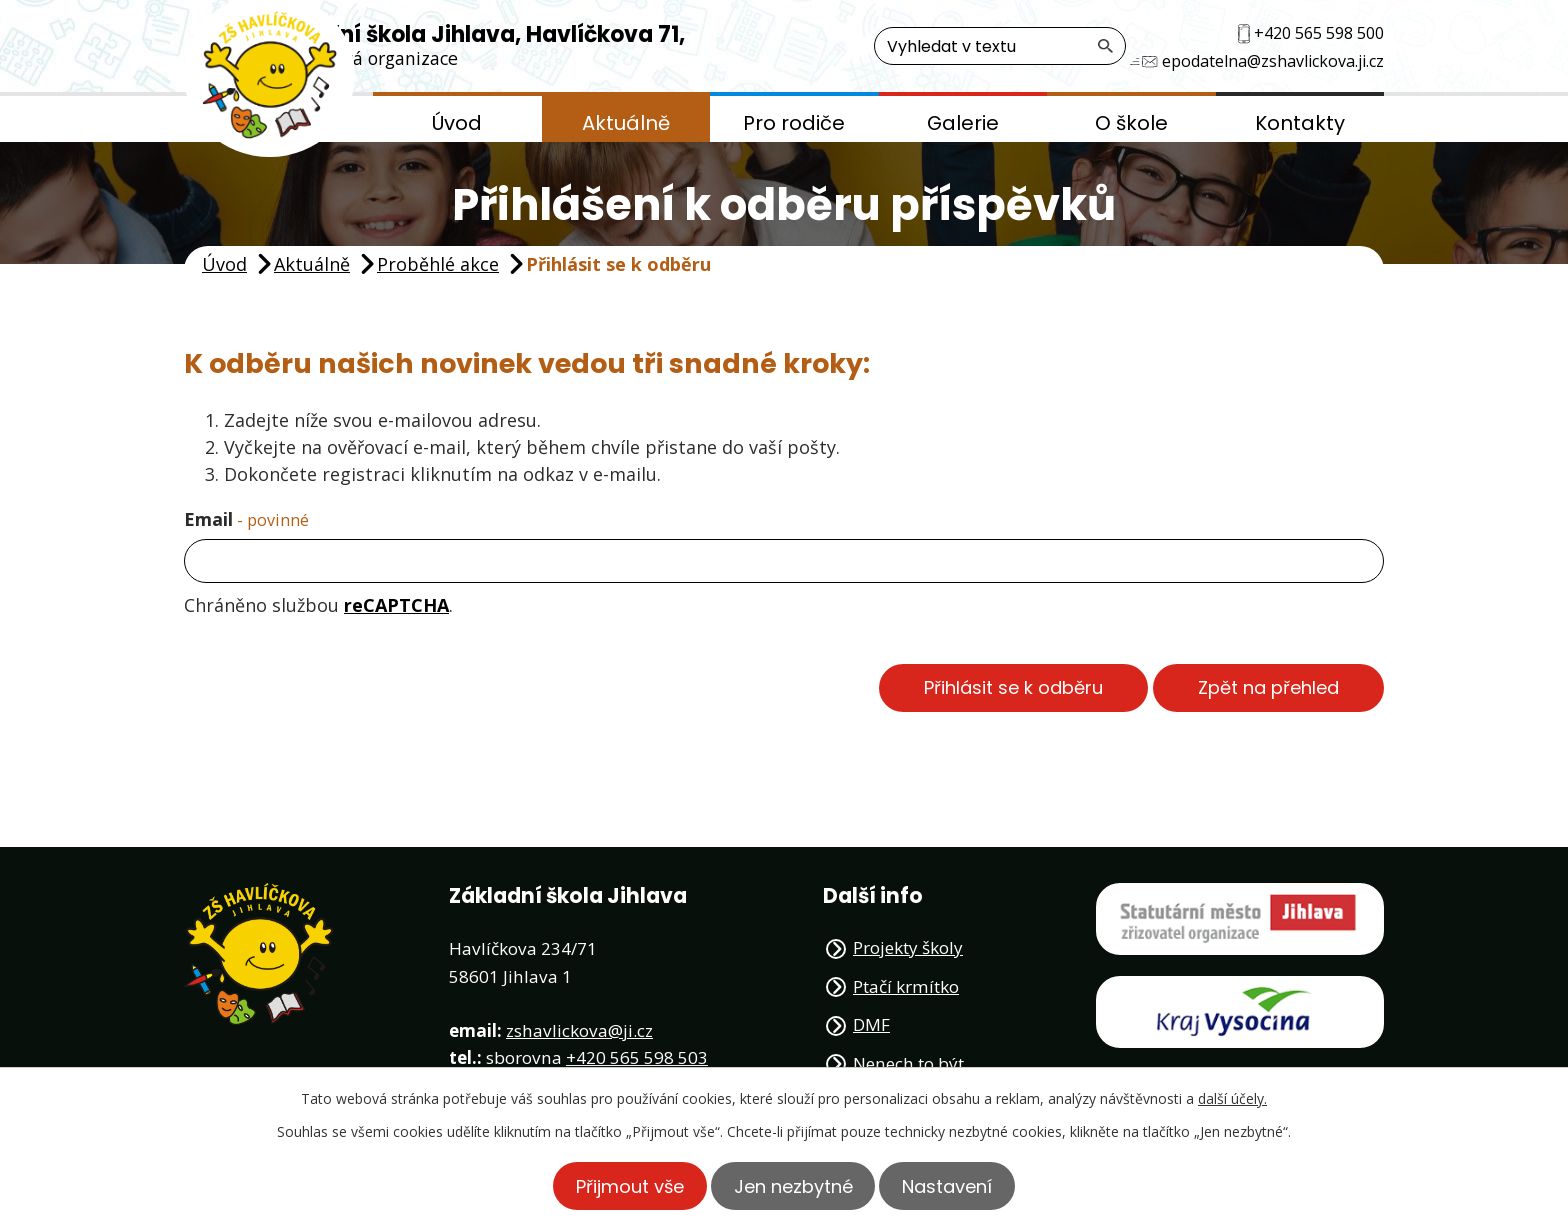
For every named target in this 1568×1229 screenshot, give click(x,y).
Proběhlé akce (438, 264)
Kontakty (1300, 123)
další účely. (1232, 1098)
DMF (871, 1024)
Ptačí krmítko (906, 986)
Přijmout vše (622, 1185)
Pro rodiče (794, 123)
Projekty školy (908, 947)
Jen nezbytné (793, 1185)
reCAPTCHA (396, 605)
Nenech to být (908, 1063)
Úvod (457, 123)
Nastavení (956, 1185)
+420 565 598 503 (637, 1057)
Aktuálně (626, 123)
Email (246, 519)
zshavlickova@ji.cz (579, 1030)
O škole (1131, 123)
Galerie (963, 123)
